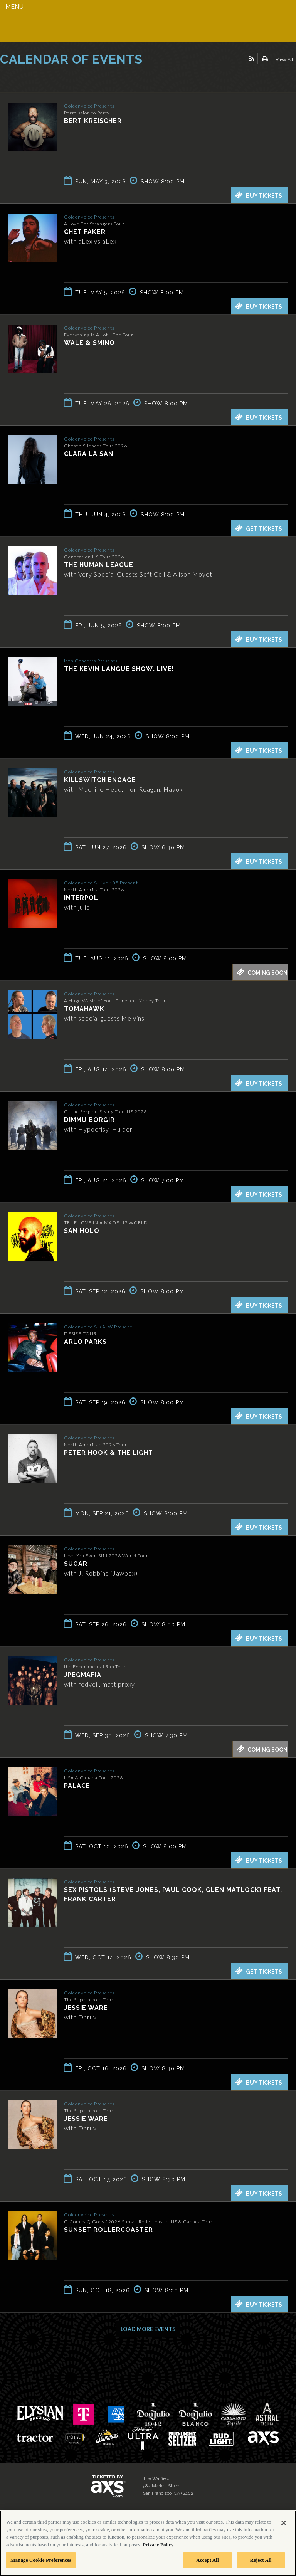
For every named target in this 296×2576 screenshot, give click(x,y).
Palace (77, 1785)
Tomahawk (84, 1008)
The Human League (98, 564)
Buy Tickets (258, 195)
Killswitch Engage (100, 780)
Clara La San (88, 453)
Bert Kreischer (93, 120)
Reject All (261, 2560)
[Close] (283, 2522)
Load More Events (148, 2328)
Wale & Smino (89, 342)
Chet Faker (85, 231)
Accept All (207, 2560)
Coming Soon (262, 972)
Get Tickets (258, 528)
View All (284, 59)
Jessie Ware (86, 2007)
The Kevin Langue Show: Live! (119, 669)
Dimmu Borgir (89, 1119)
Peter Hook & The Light (108, 1452)
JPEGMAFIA (82, 1674)
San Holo (81, 1230)
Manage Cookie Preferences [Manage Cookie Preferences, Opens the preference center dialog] (40, 2560)
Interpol (81, 897)
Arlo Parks (85, 1341)
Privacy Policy (158, 2544)
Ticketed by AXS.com (55, 78)
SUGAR (75, 1563)
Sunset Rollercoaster (108, 2229)
